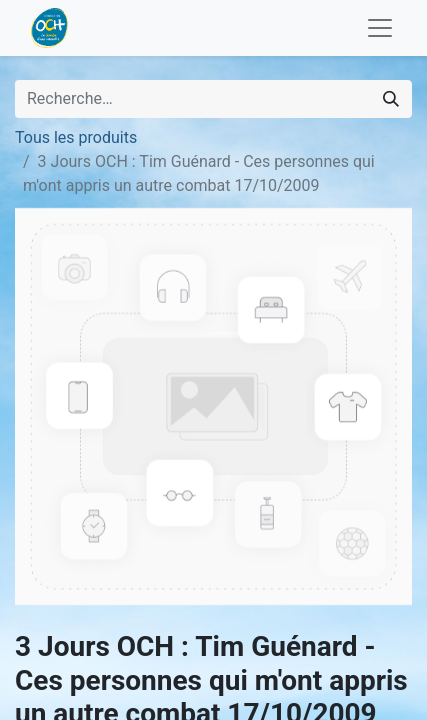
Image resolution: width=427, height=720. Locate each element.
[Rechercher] (391, 99)
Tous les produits (76, 137)
